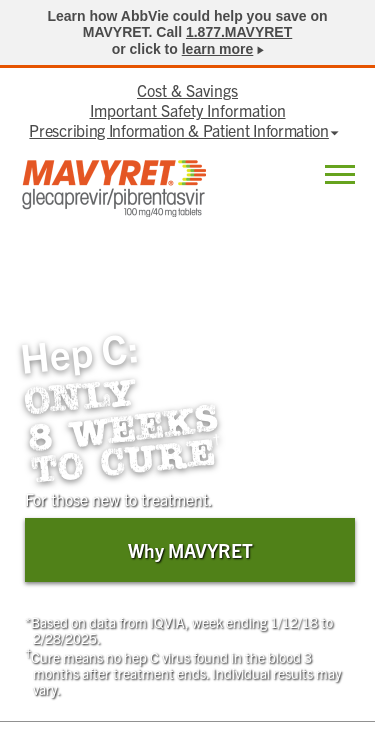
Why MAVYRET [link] (190, 550)
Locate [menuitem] (289, 176)
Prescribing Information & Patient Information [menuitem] (179, 130)
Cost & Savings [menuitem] (187, 90)
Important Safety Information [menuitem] (188, 110)
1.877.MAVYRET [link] (239, 32)
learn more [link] (218, 49)
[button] (340, 177)
